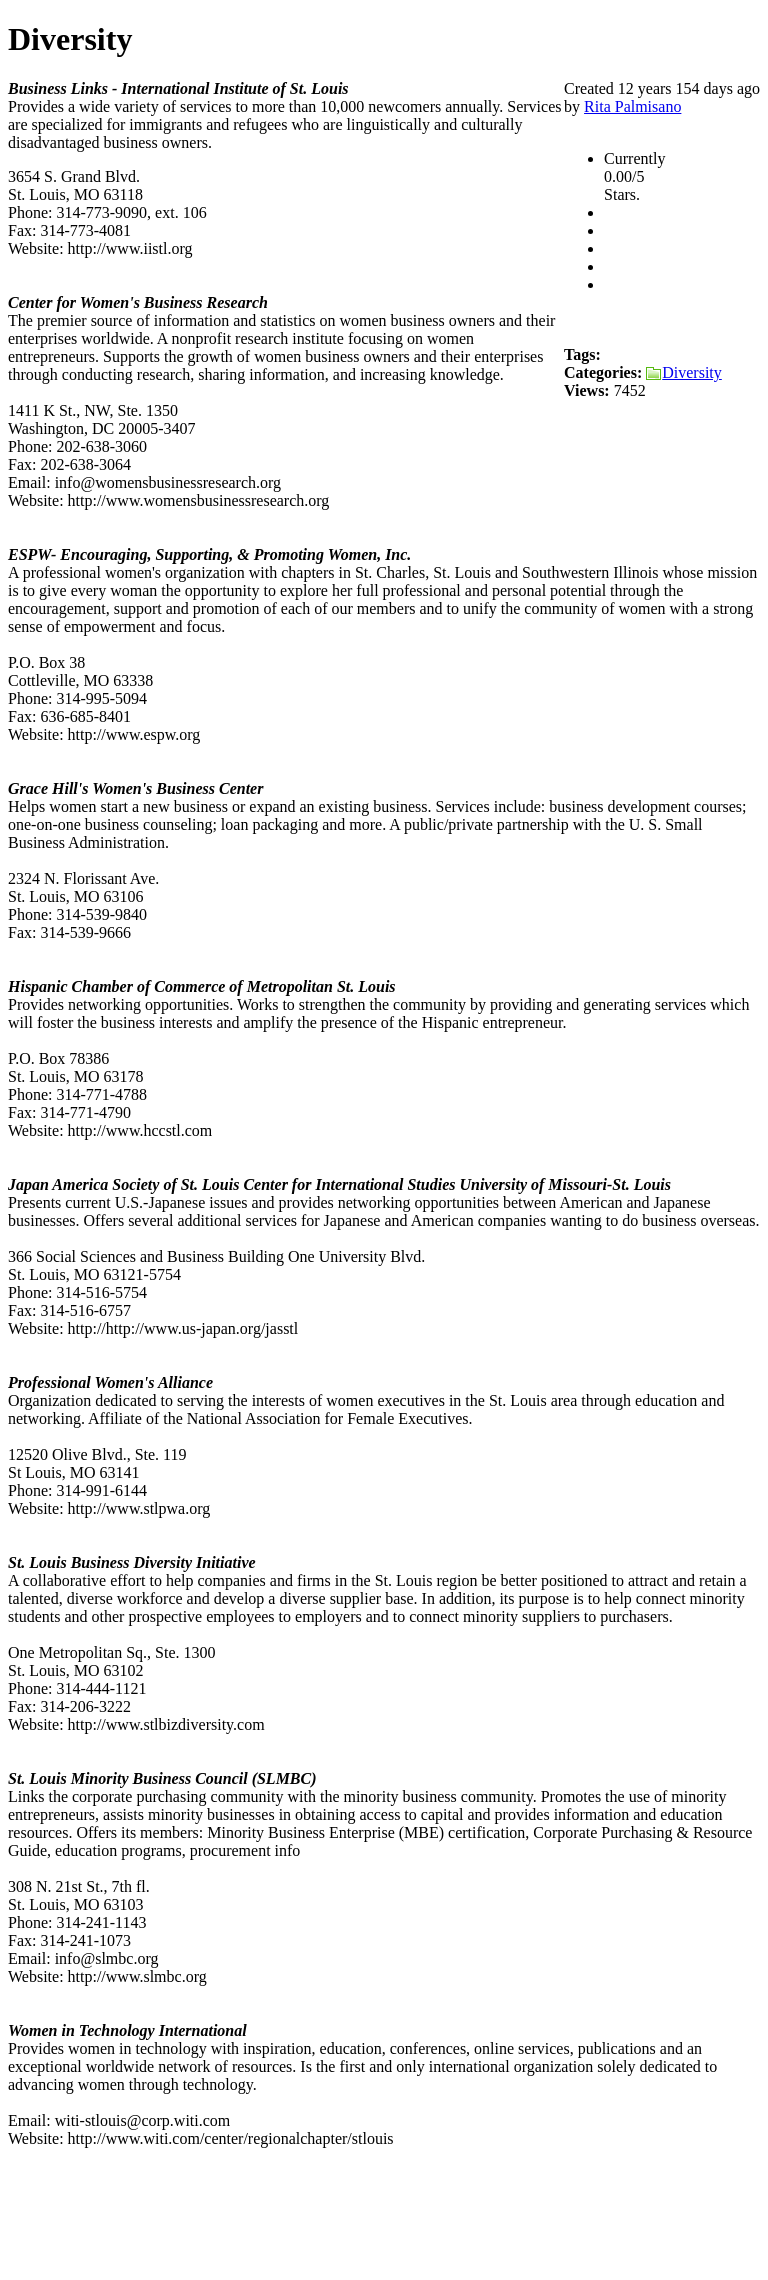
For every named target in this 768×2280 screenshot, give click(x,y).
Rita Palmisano (632, 106)
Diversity (684, 372)
